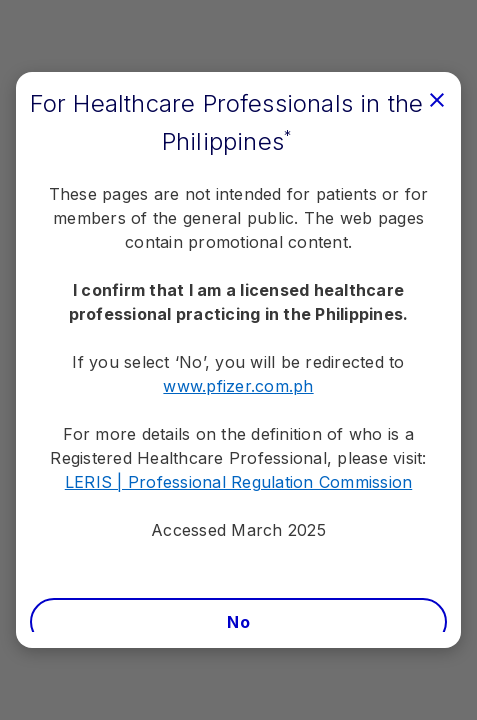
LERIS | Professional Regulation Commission (239, 482)
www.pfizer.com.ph (238, 386)
